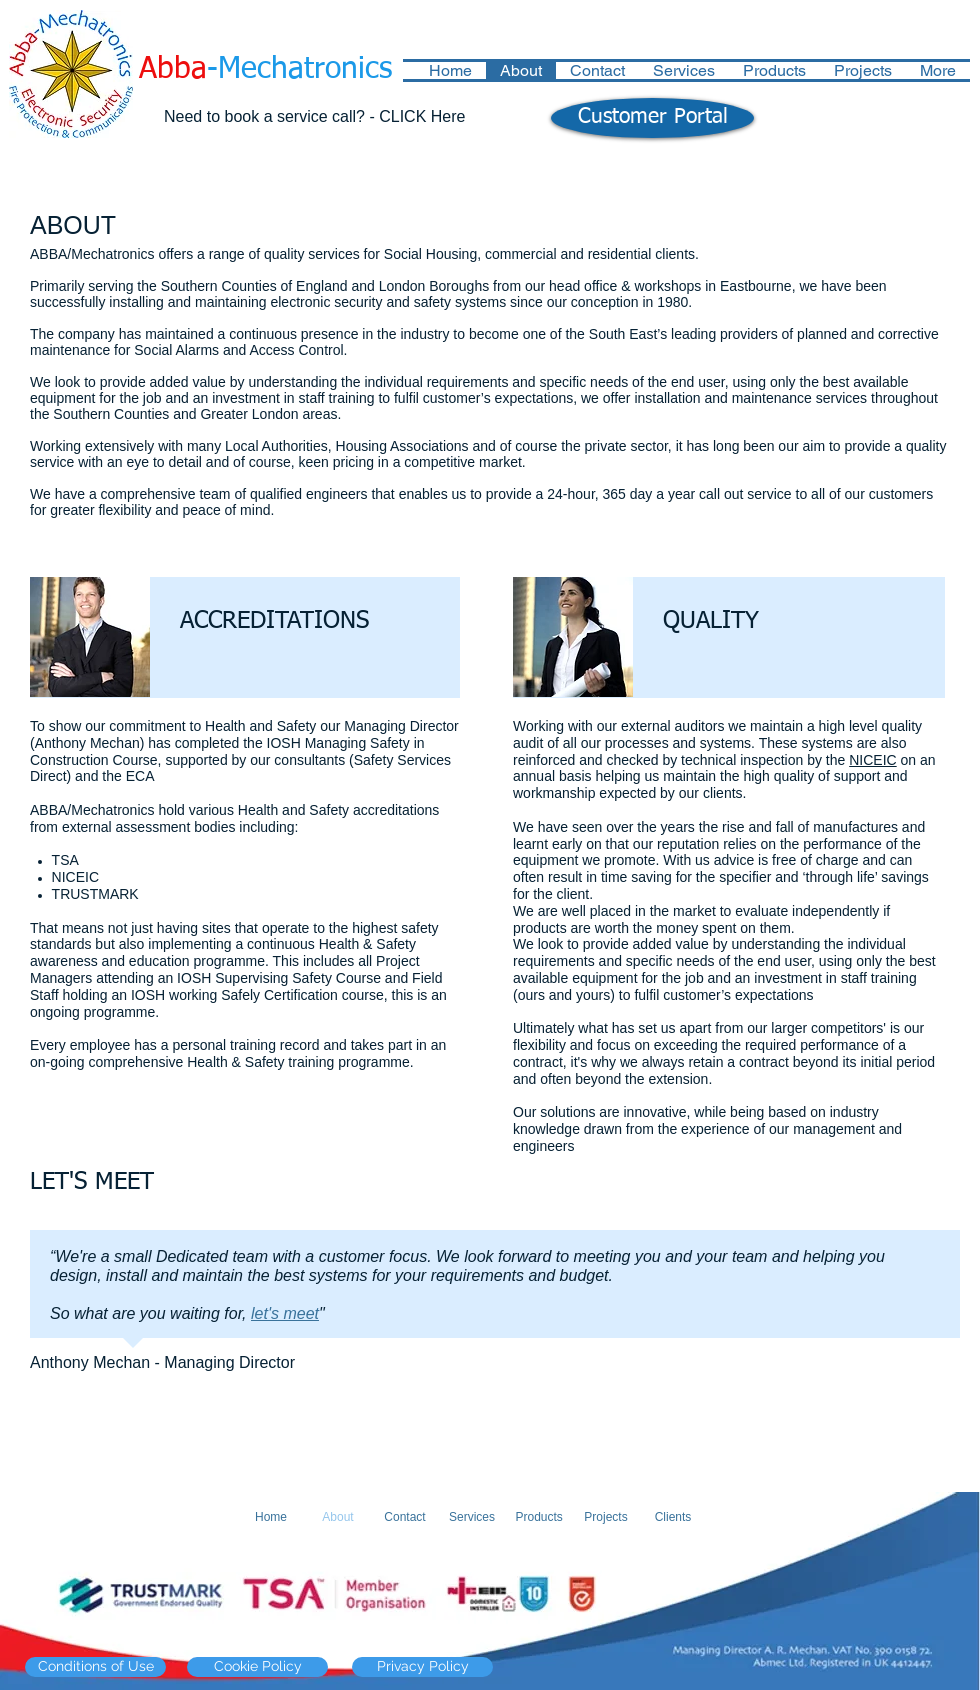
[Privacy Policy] (422, 1667)
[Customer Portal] (652, 118)
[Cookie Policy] (257, 1667)
